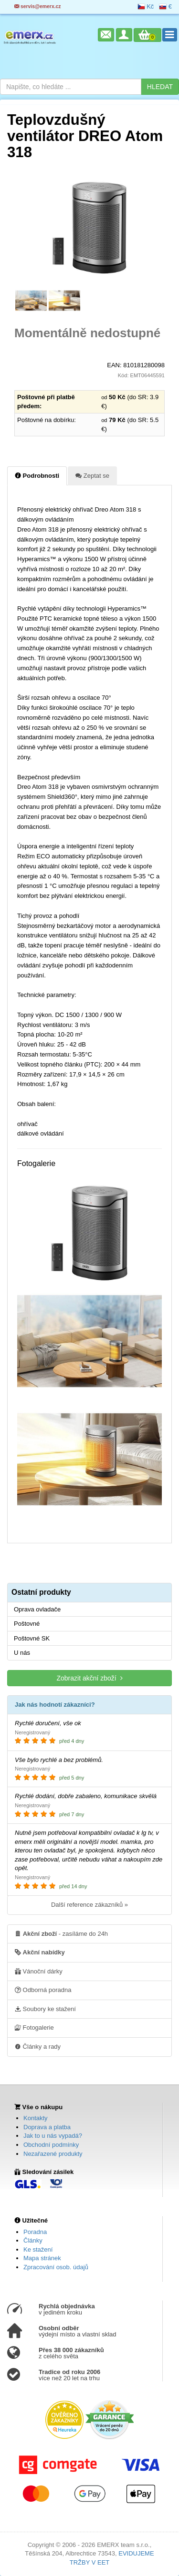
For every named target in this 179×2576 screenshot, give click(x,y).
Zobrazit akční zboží (89, 1677)
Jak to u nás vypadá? (52, 2135)
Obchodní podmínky (51, 2144)
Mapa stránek (42, 2258)
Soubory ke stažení (45, 2008)
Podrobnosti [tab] (37, 475)
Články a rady (38, 2046)
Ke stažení (38, 2249)
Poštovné (27, 1623)
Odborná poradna (43, 1989)
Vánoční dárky (39, 1971)
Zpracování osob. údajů (55, 2267)
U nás (22, 1652)
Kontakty (35, 2118)
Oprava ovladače (37, 1609)
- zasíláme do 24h (61, 1933)
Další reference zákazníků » (89, 1904)
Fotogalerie (34, 2027)
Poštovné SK (32, 1638)
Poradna (35, 2231)
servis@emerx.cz (37, 6)
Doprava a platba (47, 2127)
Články (32, 2240)
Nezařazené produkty (53, 2153)
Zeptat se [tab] (92, 475)
